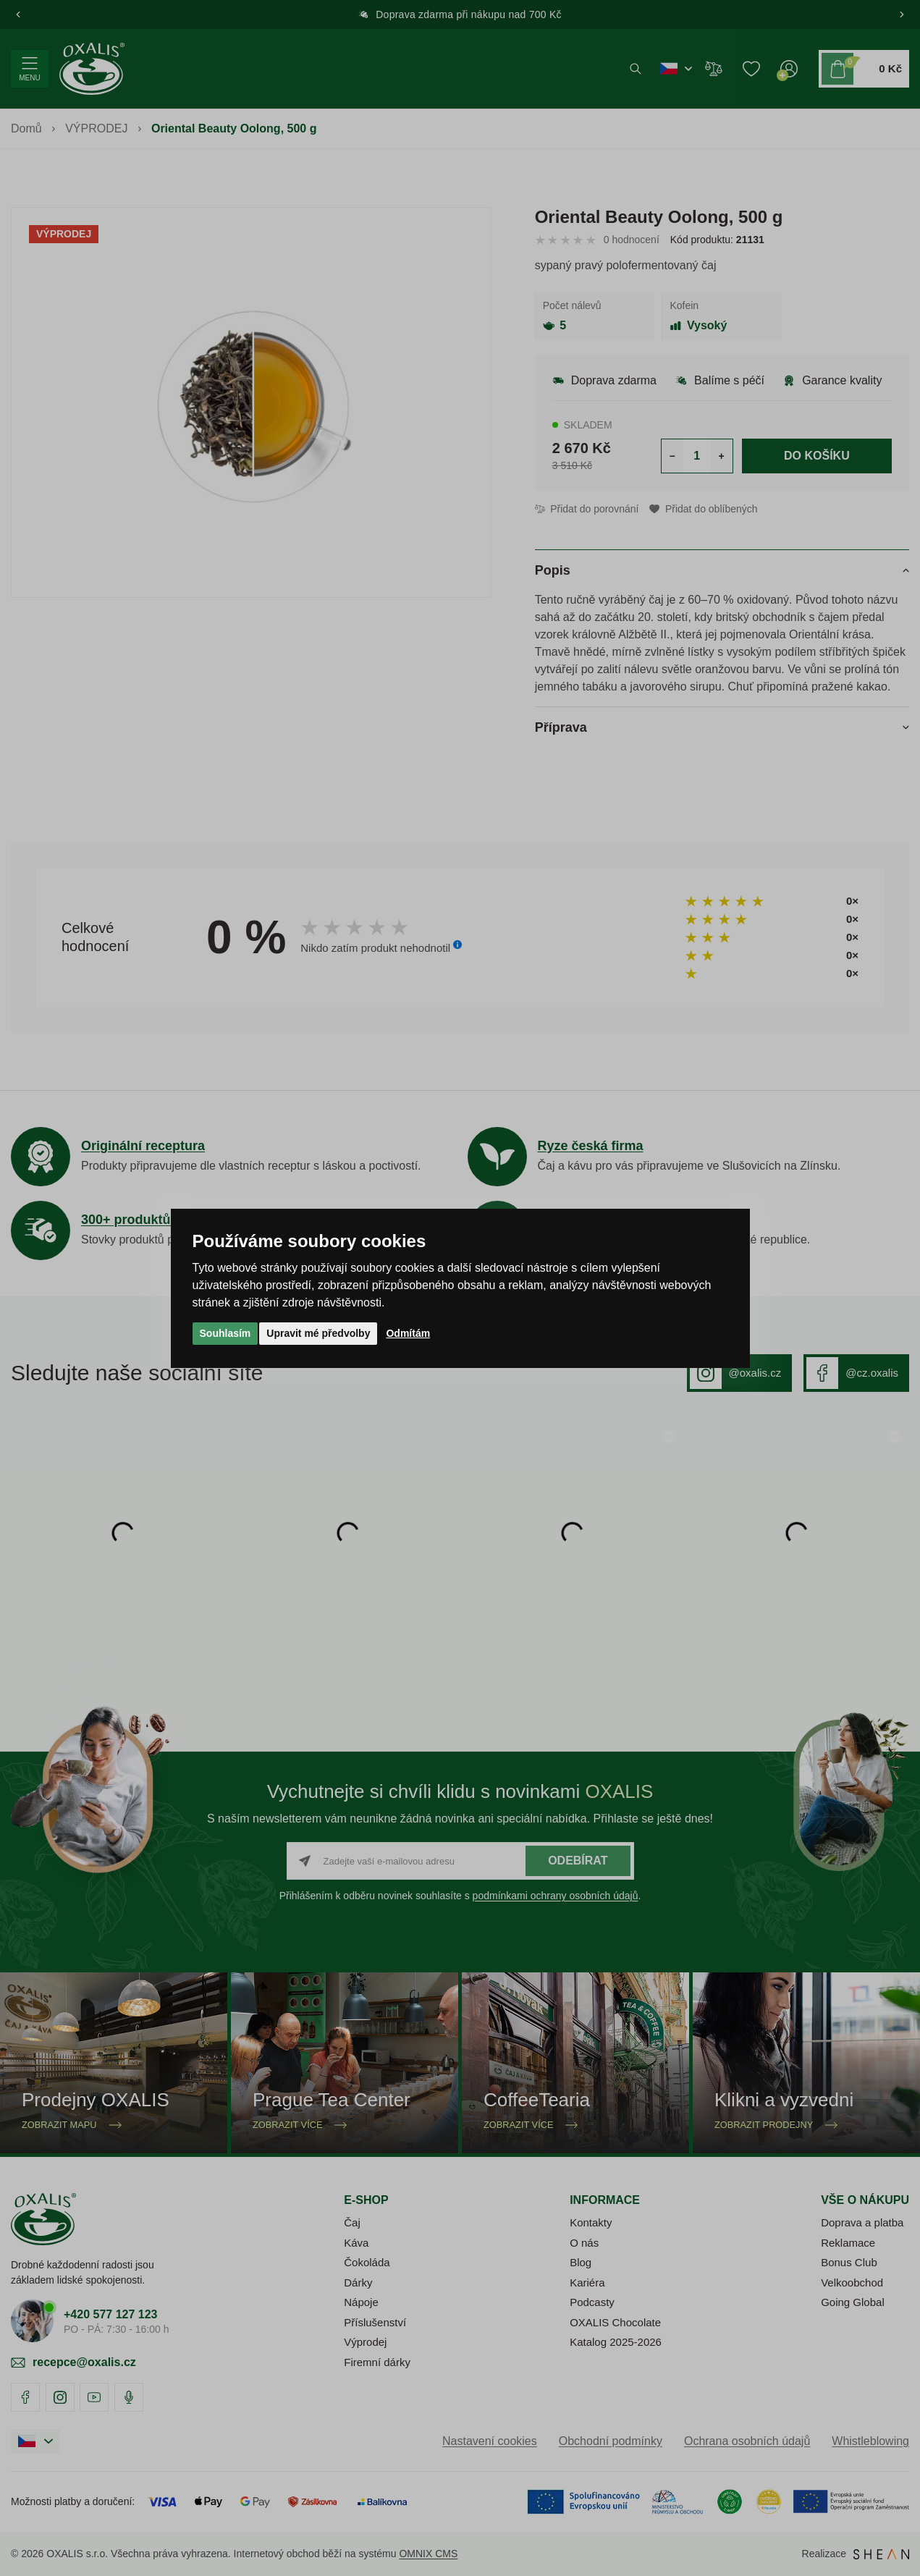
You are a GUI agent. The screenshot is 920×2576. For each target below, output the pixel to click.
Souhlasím (225, 1333)
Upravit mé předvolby (318, 1333)
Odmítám (408, 1333)
